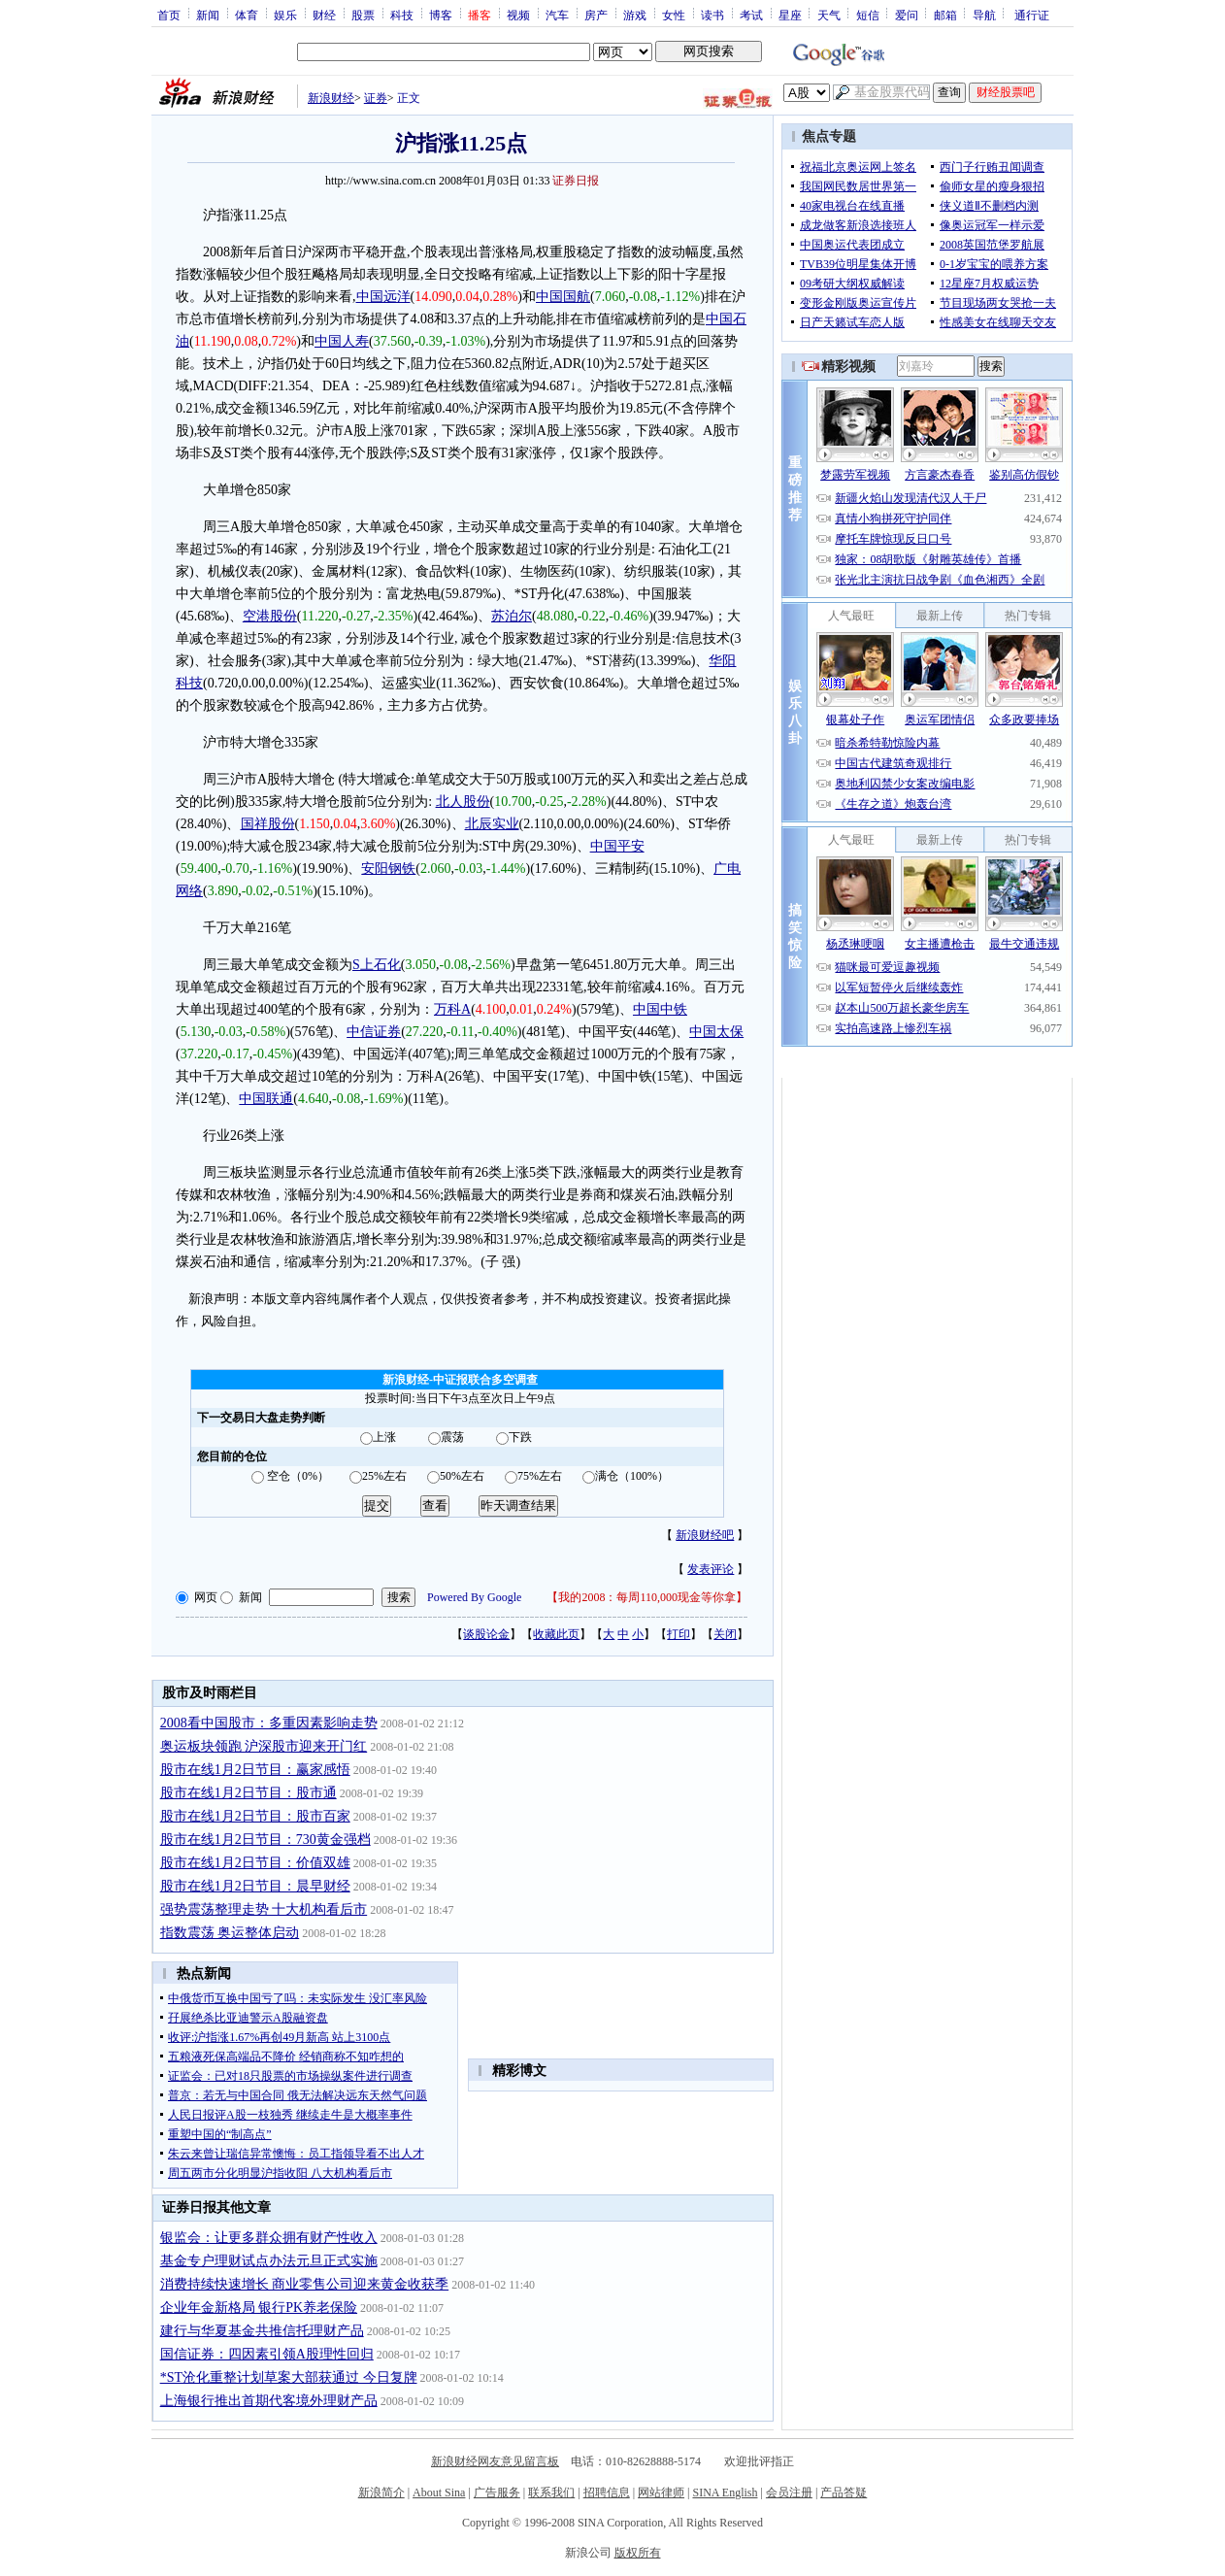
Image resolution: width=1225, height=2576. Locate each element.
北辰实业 (492, 824)
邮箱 (945, 14)
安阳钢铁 (388, 868)
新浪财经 (331, 98)
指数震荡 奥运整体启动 (230, 1932)
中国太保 (716, 1031)
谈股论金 (486, 1634)
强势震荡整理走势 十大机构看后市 (264, 1909)
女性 (673, 14)
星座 (790, 14)
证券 (375, 98)
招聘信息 (606, 2492)
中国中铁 (660, 1009)
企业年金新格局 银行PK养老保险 (258, 2307)
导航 (984, 14)
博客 (440, 14)
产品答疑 (843, 2492)
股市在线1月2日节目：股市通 (248, 1793)
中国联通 (266, 1098)
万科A (452, 1009)
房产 (596, 14)
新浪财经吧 (705, 1535)
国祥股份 (268, 824)
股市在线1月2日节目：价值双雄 (255, 1863)
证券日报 (575, 180)
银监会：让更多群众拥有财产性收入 (269, 2237)
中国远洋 (383, 296)
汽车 (557, 14)
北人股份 (463, 801)
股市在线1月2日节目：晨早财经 (255, 1886)
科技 (402, 14)
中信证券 (374, 1031)
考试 (751, 14)
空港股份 (270, 616)
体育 (246, 14)
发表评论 (710, 1569)
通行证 (1031, 14)
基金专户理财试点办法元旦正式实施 (269, 2261)
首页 (169, 14)
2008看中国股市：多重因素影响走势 (269, 1723)
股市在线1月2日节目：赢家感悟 (255, 1769)
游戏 (634, 14)
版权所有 (637, 2552)
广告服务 (497, 2492)
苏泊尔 (511, 616)
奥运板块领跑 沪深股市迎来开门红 (264, 1746)
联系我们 (551, 2492)
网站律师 (661, 2492)
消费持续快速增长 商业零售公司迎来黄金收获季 (304, 2284)
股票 (363, 14)
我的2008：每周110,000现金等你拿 (647, 1597)
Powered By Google (474, 1597)
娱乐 (285, 14)
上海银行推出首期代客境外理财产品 (269, 2400)
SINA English (724, 2492)
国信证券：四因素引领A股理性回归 (267, 2354)
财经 (324, 14)
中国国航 (563, 296)
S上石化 (376, 964)
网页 (205, 1597)
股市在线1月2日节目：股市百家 (255, 1816)
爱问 (906, 14)
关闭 (725, 1634)
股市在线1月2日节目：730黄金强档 (265, 1839)
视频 (518, 14)
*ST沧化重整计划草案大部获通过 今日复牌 (288, 2377)
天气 (829, 14)
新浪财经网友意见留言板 (495, 2461)
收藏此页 (556, 1634)
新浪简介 (381, 2492)
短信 (867, 14)
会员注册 (789, 2492)
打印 (678, 1634)
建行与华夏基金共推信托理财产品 (262, 2331)
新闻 (207, 14)
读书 (712, 14)
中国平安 (617, 846)
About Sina (439, 2492)
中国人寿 (342, 341)
